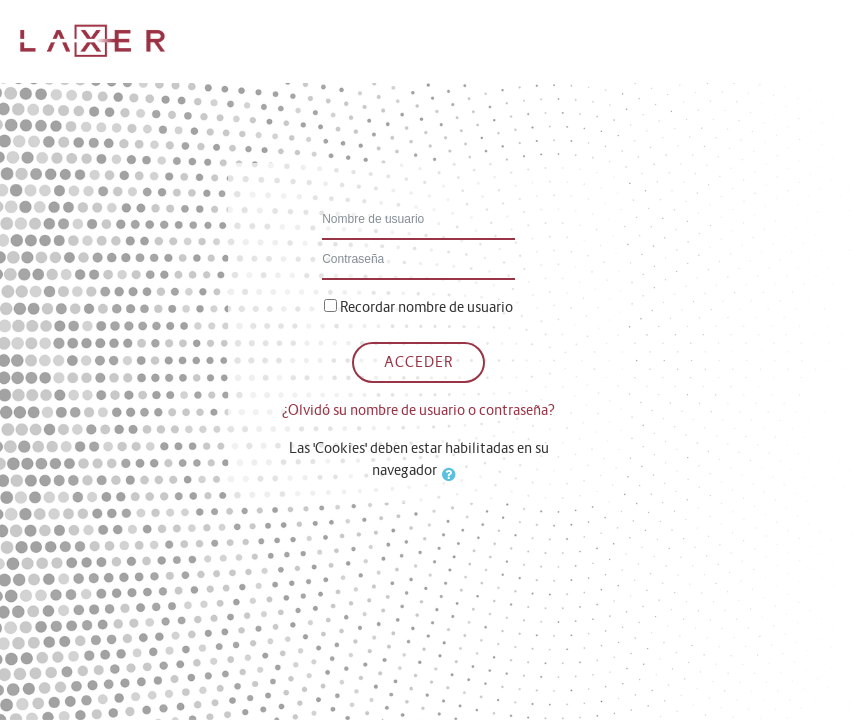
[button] (453, 474)
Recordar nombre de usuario (426, 307)
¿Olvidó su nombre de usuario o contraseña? (418, 410)
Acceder (418, 362)
